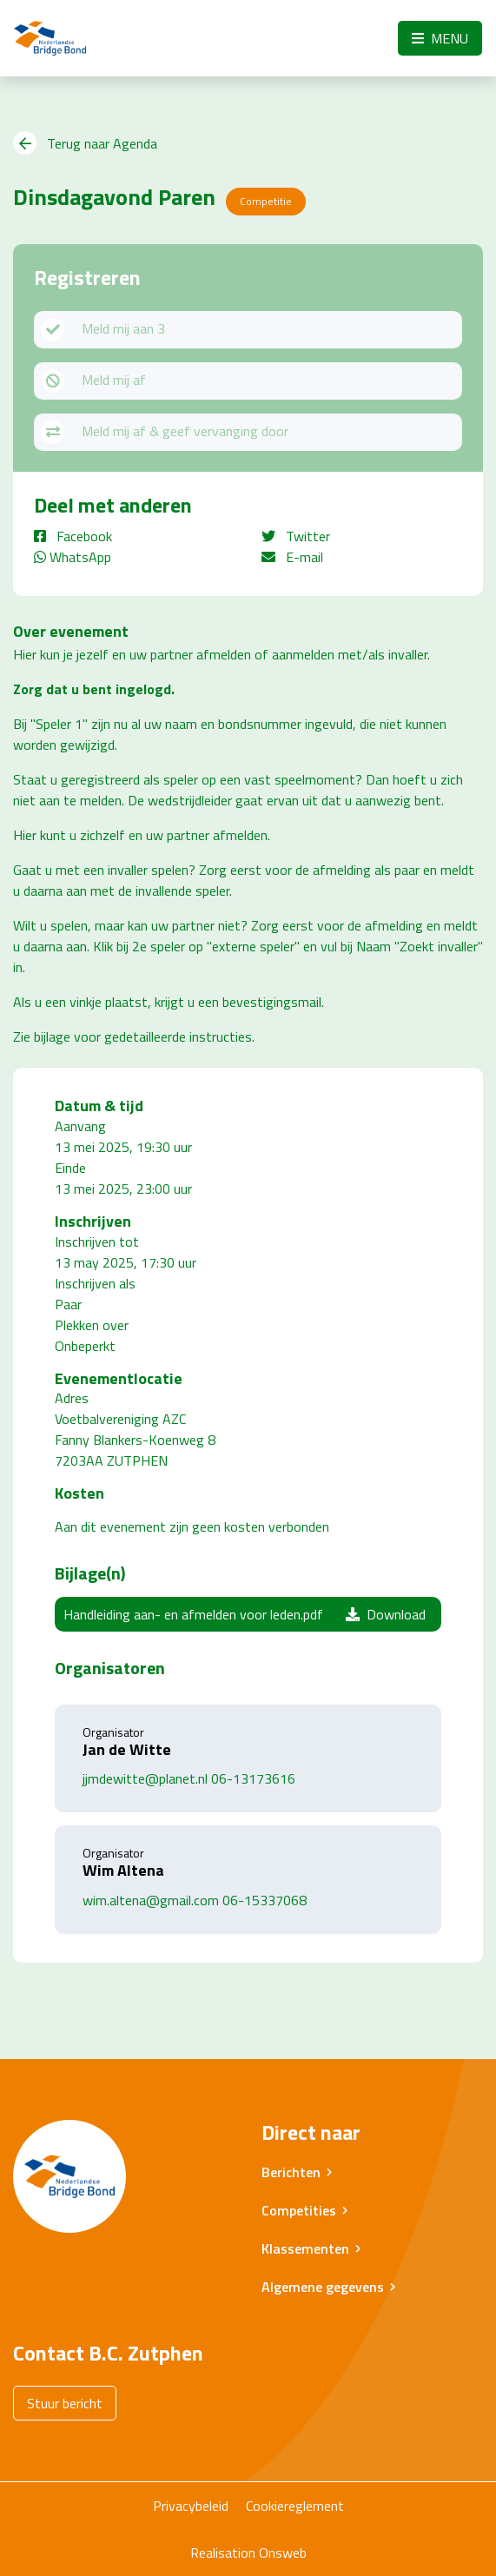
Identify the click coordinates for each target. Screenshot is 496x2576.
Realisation (222, 2552)
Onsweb (283, 2552)
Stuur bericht (65, 2403)
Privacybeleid (190, 2505)
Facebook (73, 536)
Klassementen (305, 2248)
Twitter (295, 536)
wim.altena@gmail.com (151, 1900)
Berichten (291, 2172)
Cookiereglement (295, 2505)
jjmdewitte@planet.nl (145, 1778)
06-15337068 (264, 1900)
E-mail (292, 556)
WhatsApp (72, 556)
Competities (298, 2210)
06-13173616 (253, 1778)
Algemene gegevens (322, 2286)
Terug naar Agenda (85, 143)
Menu (440, 38)
